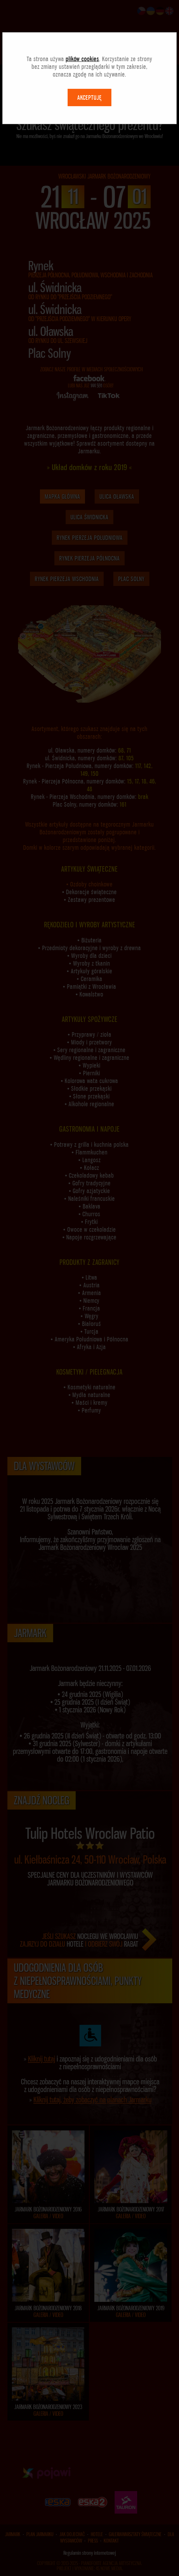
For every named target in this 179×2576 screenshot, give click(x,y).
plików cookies (82, 59)
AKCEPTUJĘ (89, 97)
